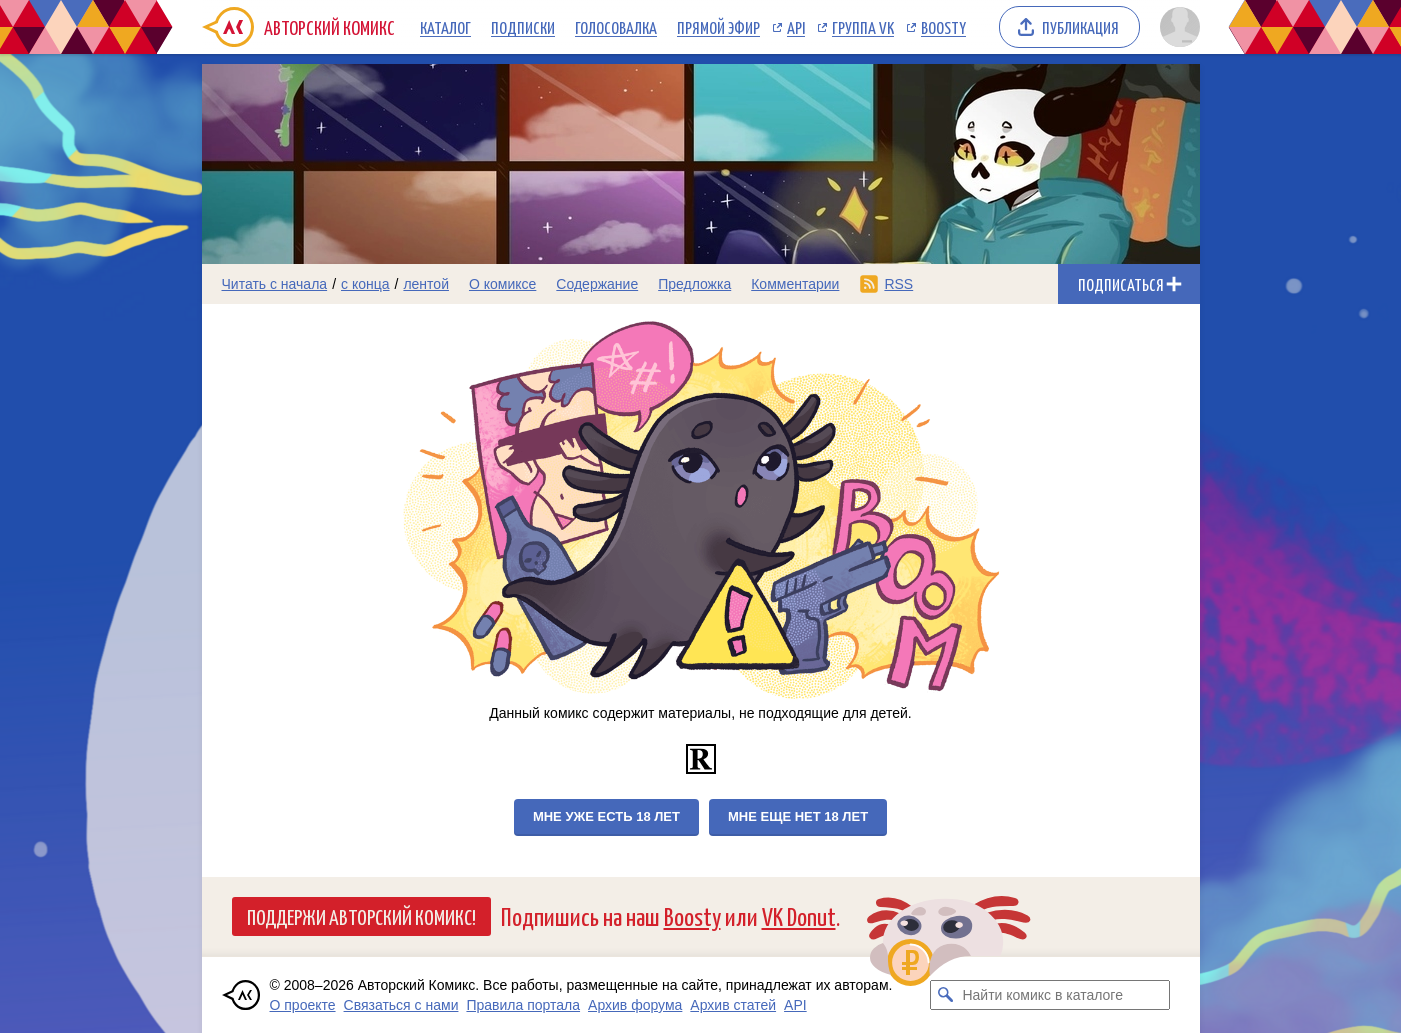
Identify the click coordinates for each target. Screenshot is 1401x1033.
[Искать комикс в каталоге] (945, 995)
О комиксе (502, 284)
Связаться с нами (401, 1005)
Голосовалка (616, 27)
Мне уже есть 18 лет (606, 816)
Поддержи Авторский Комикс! (361, 916)
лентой (426, 284)
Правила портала (523, 1005)
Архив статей (733, 1005)
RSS (898, 284)
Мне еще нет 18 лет (798, 816)
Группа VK (863, 27)
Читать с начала (275, 284)
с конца (365, 284)
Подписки (523, 27)
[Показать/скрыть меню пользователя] (1176, 27)
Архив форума (635, 1005)
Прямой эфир (718, 27)
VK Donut (799, 915)
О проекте (303, 1005)
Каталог (445, 27)
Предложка (694, 284)
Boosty (943, 27)
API (796, 27)
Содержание (597, 284)
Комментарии (795, 284)
